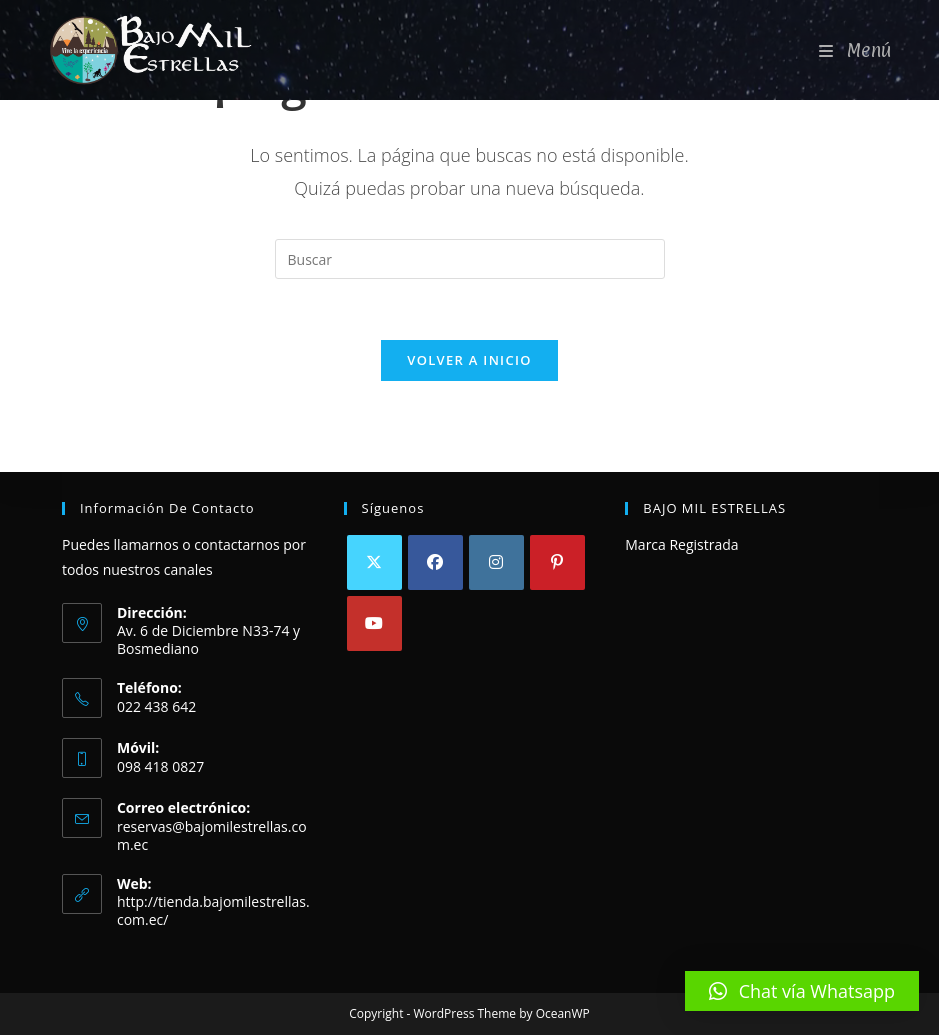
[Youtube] (374, 623)
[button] (802, 991)
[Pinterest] (557, 562)
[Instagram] (496, 562)
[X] (374, 562)
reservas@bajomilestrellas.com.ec (212, 835)
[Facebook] (435, 562)
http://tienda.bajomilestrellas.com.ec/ (213, 910)
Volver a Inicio (469, 360)
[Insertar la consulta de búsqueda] (470, 259)
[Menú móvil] (855, 50)
